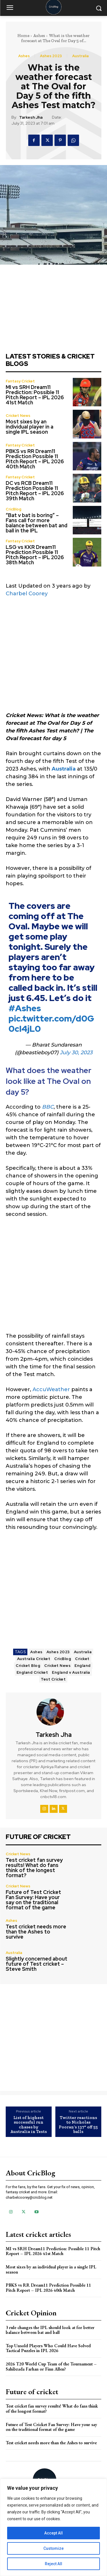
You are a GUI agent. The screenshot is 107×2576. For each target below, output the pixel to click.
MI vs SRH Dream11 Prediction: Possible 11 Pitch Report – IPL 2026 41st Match (35, 395)
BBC (48, 1107)
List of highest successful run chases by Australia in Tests (28, 2124)
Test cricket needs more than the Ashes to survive (36, 1931)
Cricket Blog (28, 1665)
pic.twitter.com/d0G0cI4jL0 (51, 1023)
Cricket (82, 1658)
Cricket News (18, 415)
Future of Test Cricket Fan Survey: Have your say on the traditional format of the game (33, 1900)
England (82, 1665)
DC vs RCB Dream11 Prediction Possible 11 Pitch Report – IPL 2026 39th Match (35, 491)
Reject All (53, 2563)
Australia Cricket (34, 1658)
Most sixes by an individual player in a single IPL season (29, 426)
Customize (53, 2548)
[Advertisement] (53, 658)
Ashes (39, 35)
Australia (80, 56)
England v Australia (71, 1672)
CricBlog (13, 509)
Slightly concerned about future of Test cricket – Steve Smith (36, 1963)
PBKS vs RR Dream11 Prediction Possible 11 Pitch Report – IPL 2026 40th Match (35, 459)
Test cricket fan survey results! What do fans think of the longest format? (34, 1868)
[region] (53, 2527)
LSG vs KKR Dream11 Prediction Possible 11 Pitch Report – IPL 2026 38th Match (35, 555)
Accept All (53, 2533)
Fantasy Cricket (20, 381)
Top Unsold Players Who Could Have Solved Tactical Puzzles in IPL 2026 (48, 2348)
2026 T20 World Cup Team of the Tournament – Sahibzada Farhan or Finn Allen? (51, 2366)
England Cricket (32, 1672)
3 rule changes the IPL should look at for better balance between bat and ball (50, 2330)
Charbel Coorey (27, 593)
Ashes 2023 (51, 56)
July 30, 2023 (76, 1052)
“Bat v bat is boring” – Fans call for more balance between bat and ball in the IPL (36, 523)
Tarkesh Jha (31, 117)
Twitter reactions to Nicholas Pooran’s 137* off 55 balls (78, 2124)
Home (23, 35)
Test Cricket (53, 1679)
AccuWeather (51, 1389)
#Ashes (25, 1008)
